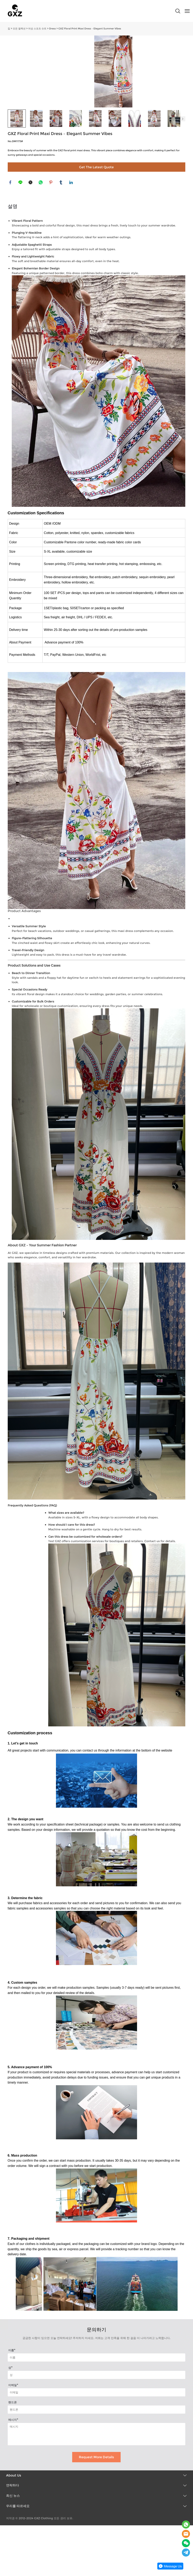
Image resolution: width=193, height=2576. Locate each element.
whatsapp (41, 232)
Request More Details (96, 2508)
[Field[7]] (96, 2408)
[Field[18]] (96, 2460)
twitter (31, 232)
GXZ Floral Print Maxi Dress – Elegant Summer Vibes (89, 28)
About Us (13, 2526)
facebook (11, 232)
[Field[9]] (96, 2443)
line (21, 232)
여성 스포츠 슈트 (37, 28)
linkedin (72, 232)
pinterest (51, 232)
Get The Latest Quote (96, 217)
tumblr (61, 232)
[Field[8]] (96, 2426)
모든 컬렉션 (19, 28)
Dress (52, 28)
